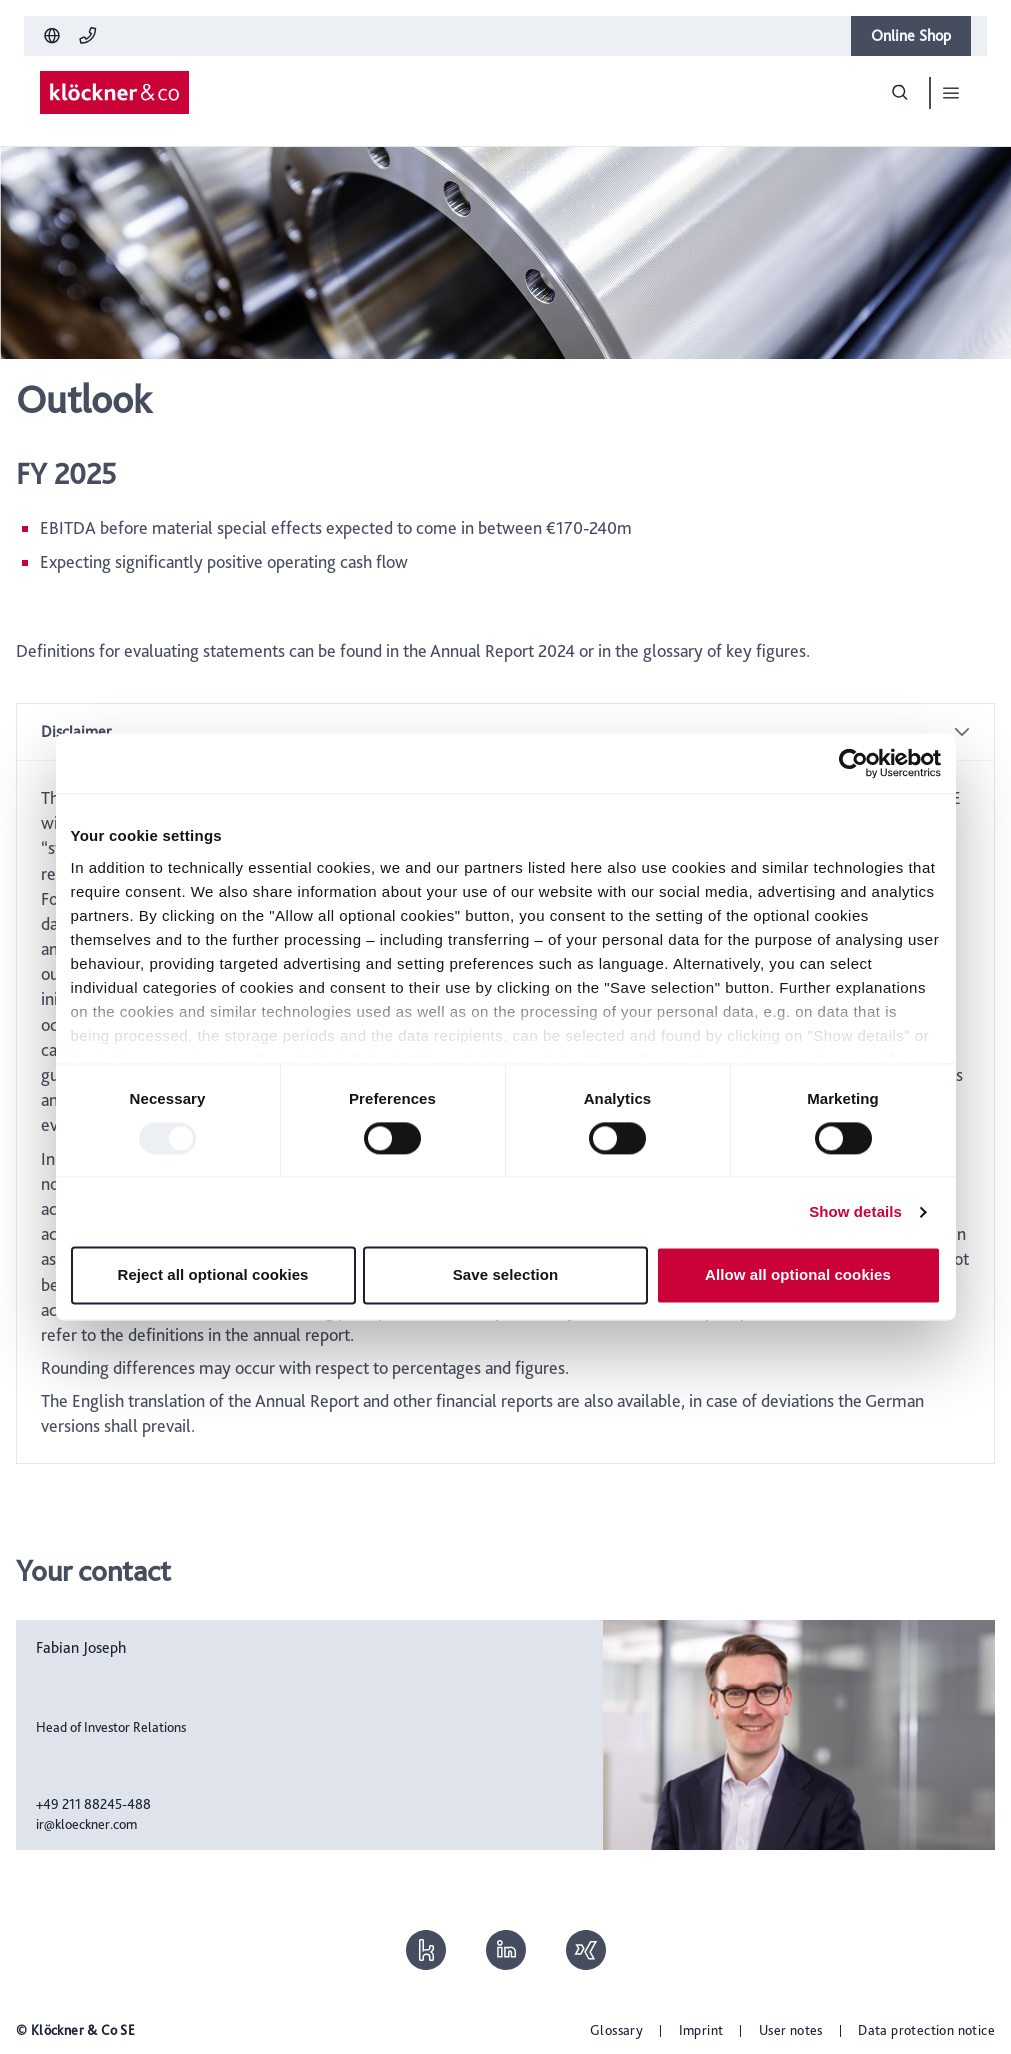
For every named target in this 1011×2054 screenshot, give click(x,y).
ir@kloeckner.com (86, 1824)
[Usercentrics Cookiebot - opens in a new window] (853, 763)
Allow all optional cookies (798, 1275)
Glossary (616, 2030)
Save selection (506, 1275)
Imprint (701, 2030)
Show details (855, 1211)
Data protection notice (926, 2030)
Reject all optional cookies (212, 1275)
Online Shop (911, 35)
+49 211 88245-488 (93, 1804)
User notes (791, 2030)
